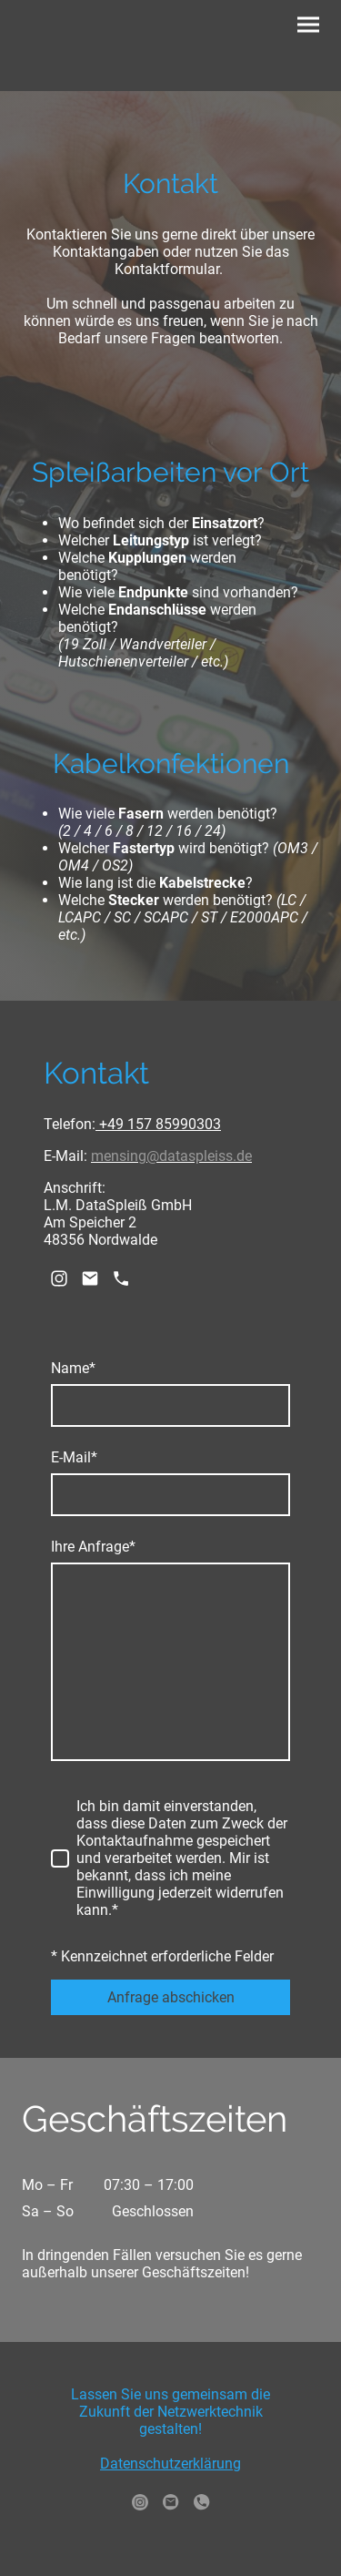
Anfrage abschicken (171, 1997)
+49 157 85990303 (158, 1124)
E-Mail (74, 1457)
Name (73, 1368)
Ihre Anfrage (93, 1546)
